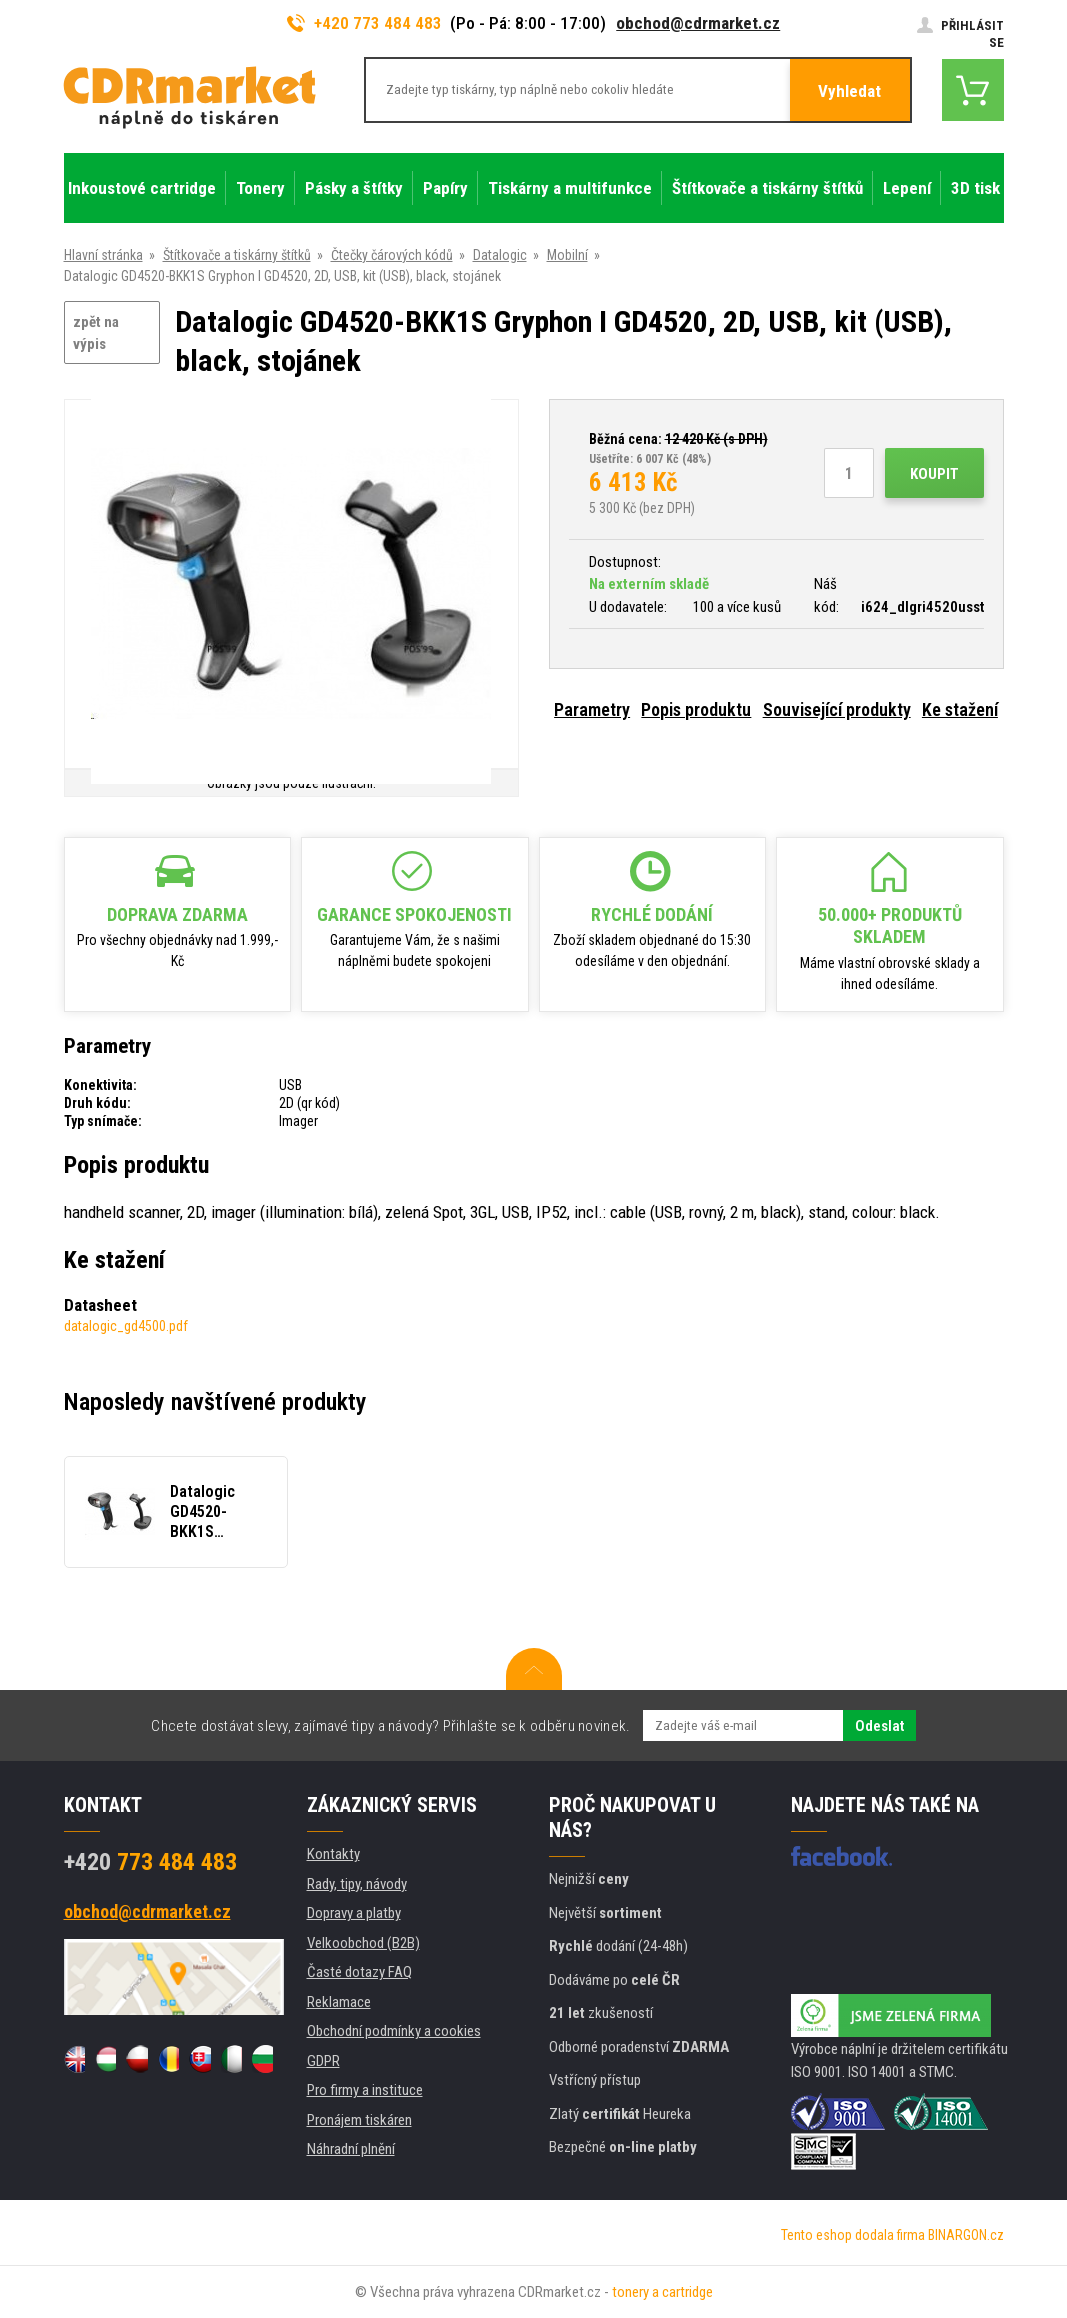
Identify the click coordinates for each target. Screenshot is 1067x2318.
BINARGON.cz (966, 2235)
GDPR (323, 2061)
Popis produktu (696, 709)
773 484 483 (150, 1862)
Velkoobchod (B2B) (363, 1943)
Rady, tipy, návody (357, 1884)
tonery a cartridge (662, 2292)
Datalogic (500, 255)
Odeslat (879, 1726)
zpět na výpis (96, 333)
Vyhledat (849, 91)
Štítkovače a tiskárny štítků (237, 255)
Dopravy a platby (354, 1913)
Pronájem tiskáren (359, 2120)
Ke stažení (960, 709)
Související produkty (837, 709)
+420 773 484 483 (365, 23)
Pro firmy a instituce (365, 2090)
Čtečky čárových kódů (392, 255)
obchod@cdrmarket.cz (698, 23)
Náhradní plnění (351, 2149)
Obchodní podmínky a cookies (394, 2031)
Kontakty (333, 1854)
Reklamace (339, 2002)
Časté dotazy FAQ (359, 1972)
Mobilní (567, 255)
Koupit (934, 474)
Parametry (592, 709)
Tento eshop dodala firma (853, 2235)
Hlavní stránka (103, 255)
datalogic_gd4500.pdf (126, 1326)
